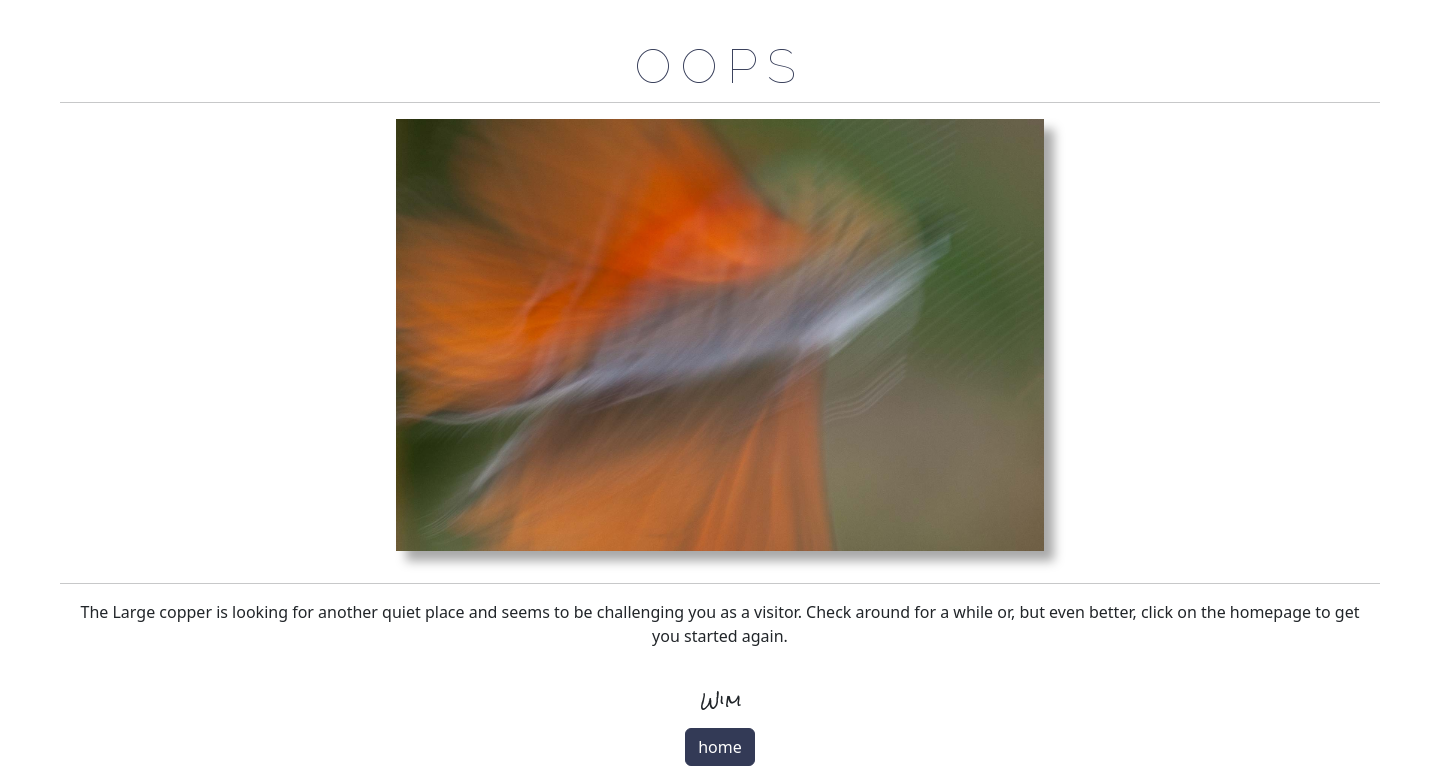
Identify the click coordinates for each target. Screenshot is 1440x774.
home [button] (720, 747)
